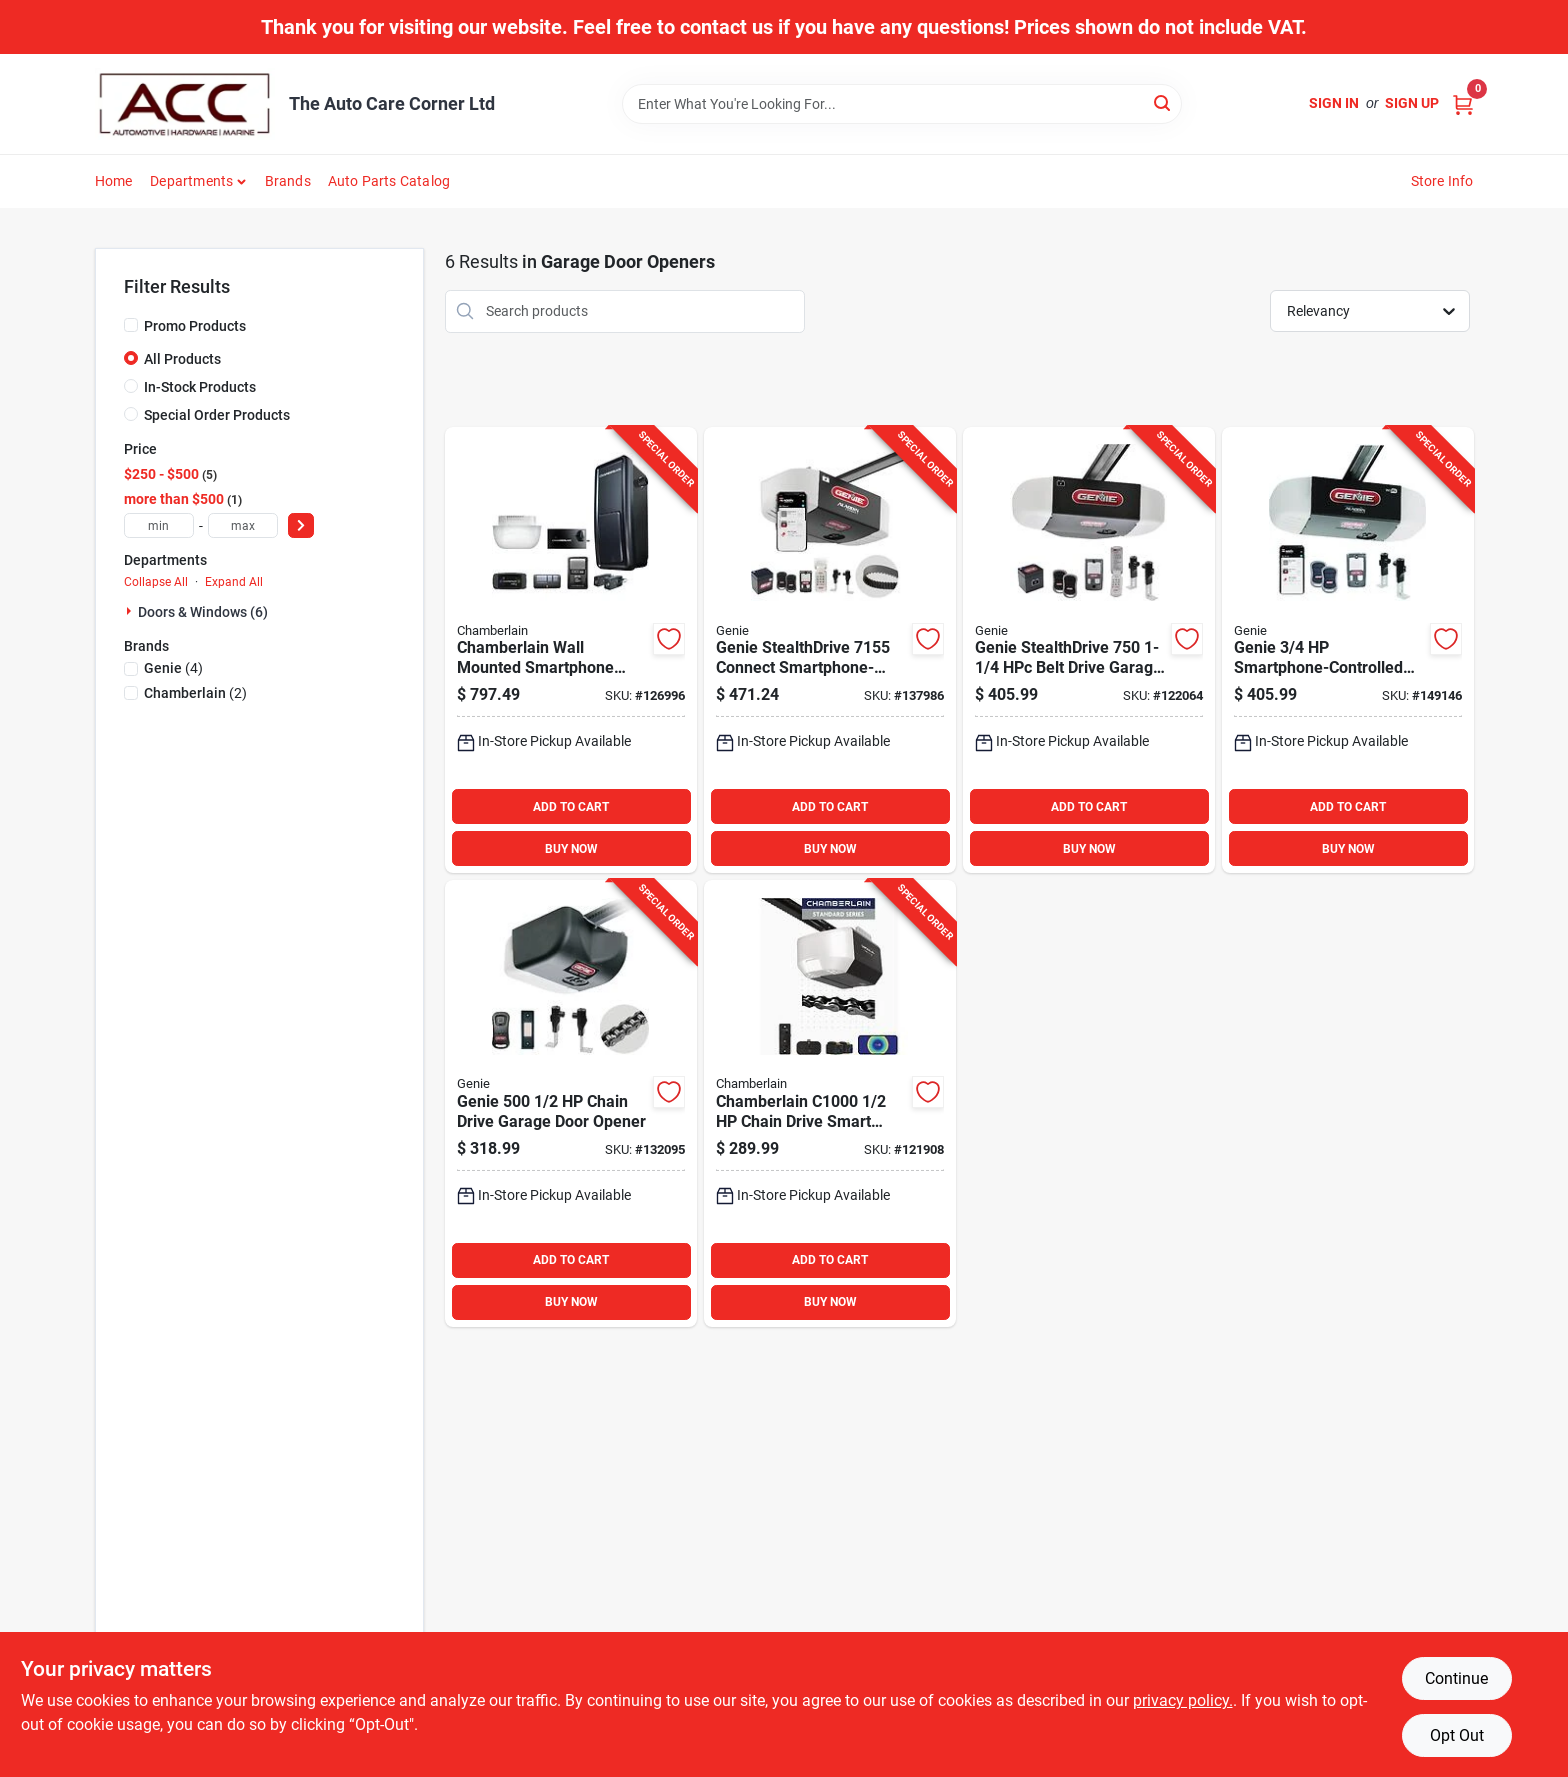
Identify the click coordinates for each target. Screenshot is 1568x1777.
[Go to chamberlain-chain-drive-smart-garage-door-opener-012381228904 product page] (830, 1103)
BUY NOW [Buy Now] (571, 849)
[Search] (1163, 102)
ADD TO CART (571, 807)
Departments (191, 181)
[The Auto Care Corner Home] (185, 104)
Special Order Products (217, 415)
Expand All (234, 582)
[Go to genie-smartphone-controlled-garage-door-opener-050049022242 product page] (1348, 650)
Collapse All (156, 582)
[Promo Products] (131, 325)
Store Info (1442, 181)
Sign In (1334, 103)
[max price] (243, 525)
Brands (288, 181)
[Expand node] (131, 611)
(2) (195, 693)
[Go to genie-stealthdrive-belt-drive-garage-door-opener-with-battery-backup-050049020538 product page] (1089, 650)
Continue (1456, 1678)
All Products (182, 359)
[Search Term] (902, 104)
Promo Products (195, 326)
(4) (173, 668)
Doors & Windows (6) (203, 612)
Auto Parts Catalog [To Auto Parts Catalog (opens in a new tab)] (389, 181)
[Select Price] (301, 525)
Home (114, 181)
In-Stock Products (200, 387)
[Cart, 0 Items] (1463, 103)
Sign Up (1412, 103)
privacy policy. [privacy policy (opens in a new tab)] (1183, 1700)
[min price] (159, 525)
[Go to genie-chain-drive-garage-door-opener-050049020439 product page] (571, 1103)
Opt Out (1457, 1735)
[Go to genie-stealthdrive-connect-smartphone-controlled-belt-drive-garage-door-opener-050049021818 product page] (830, 650)
